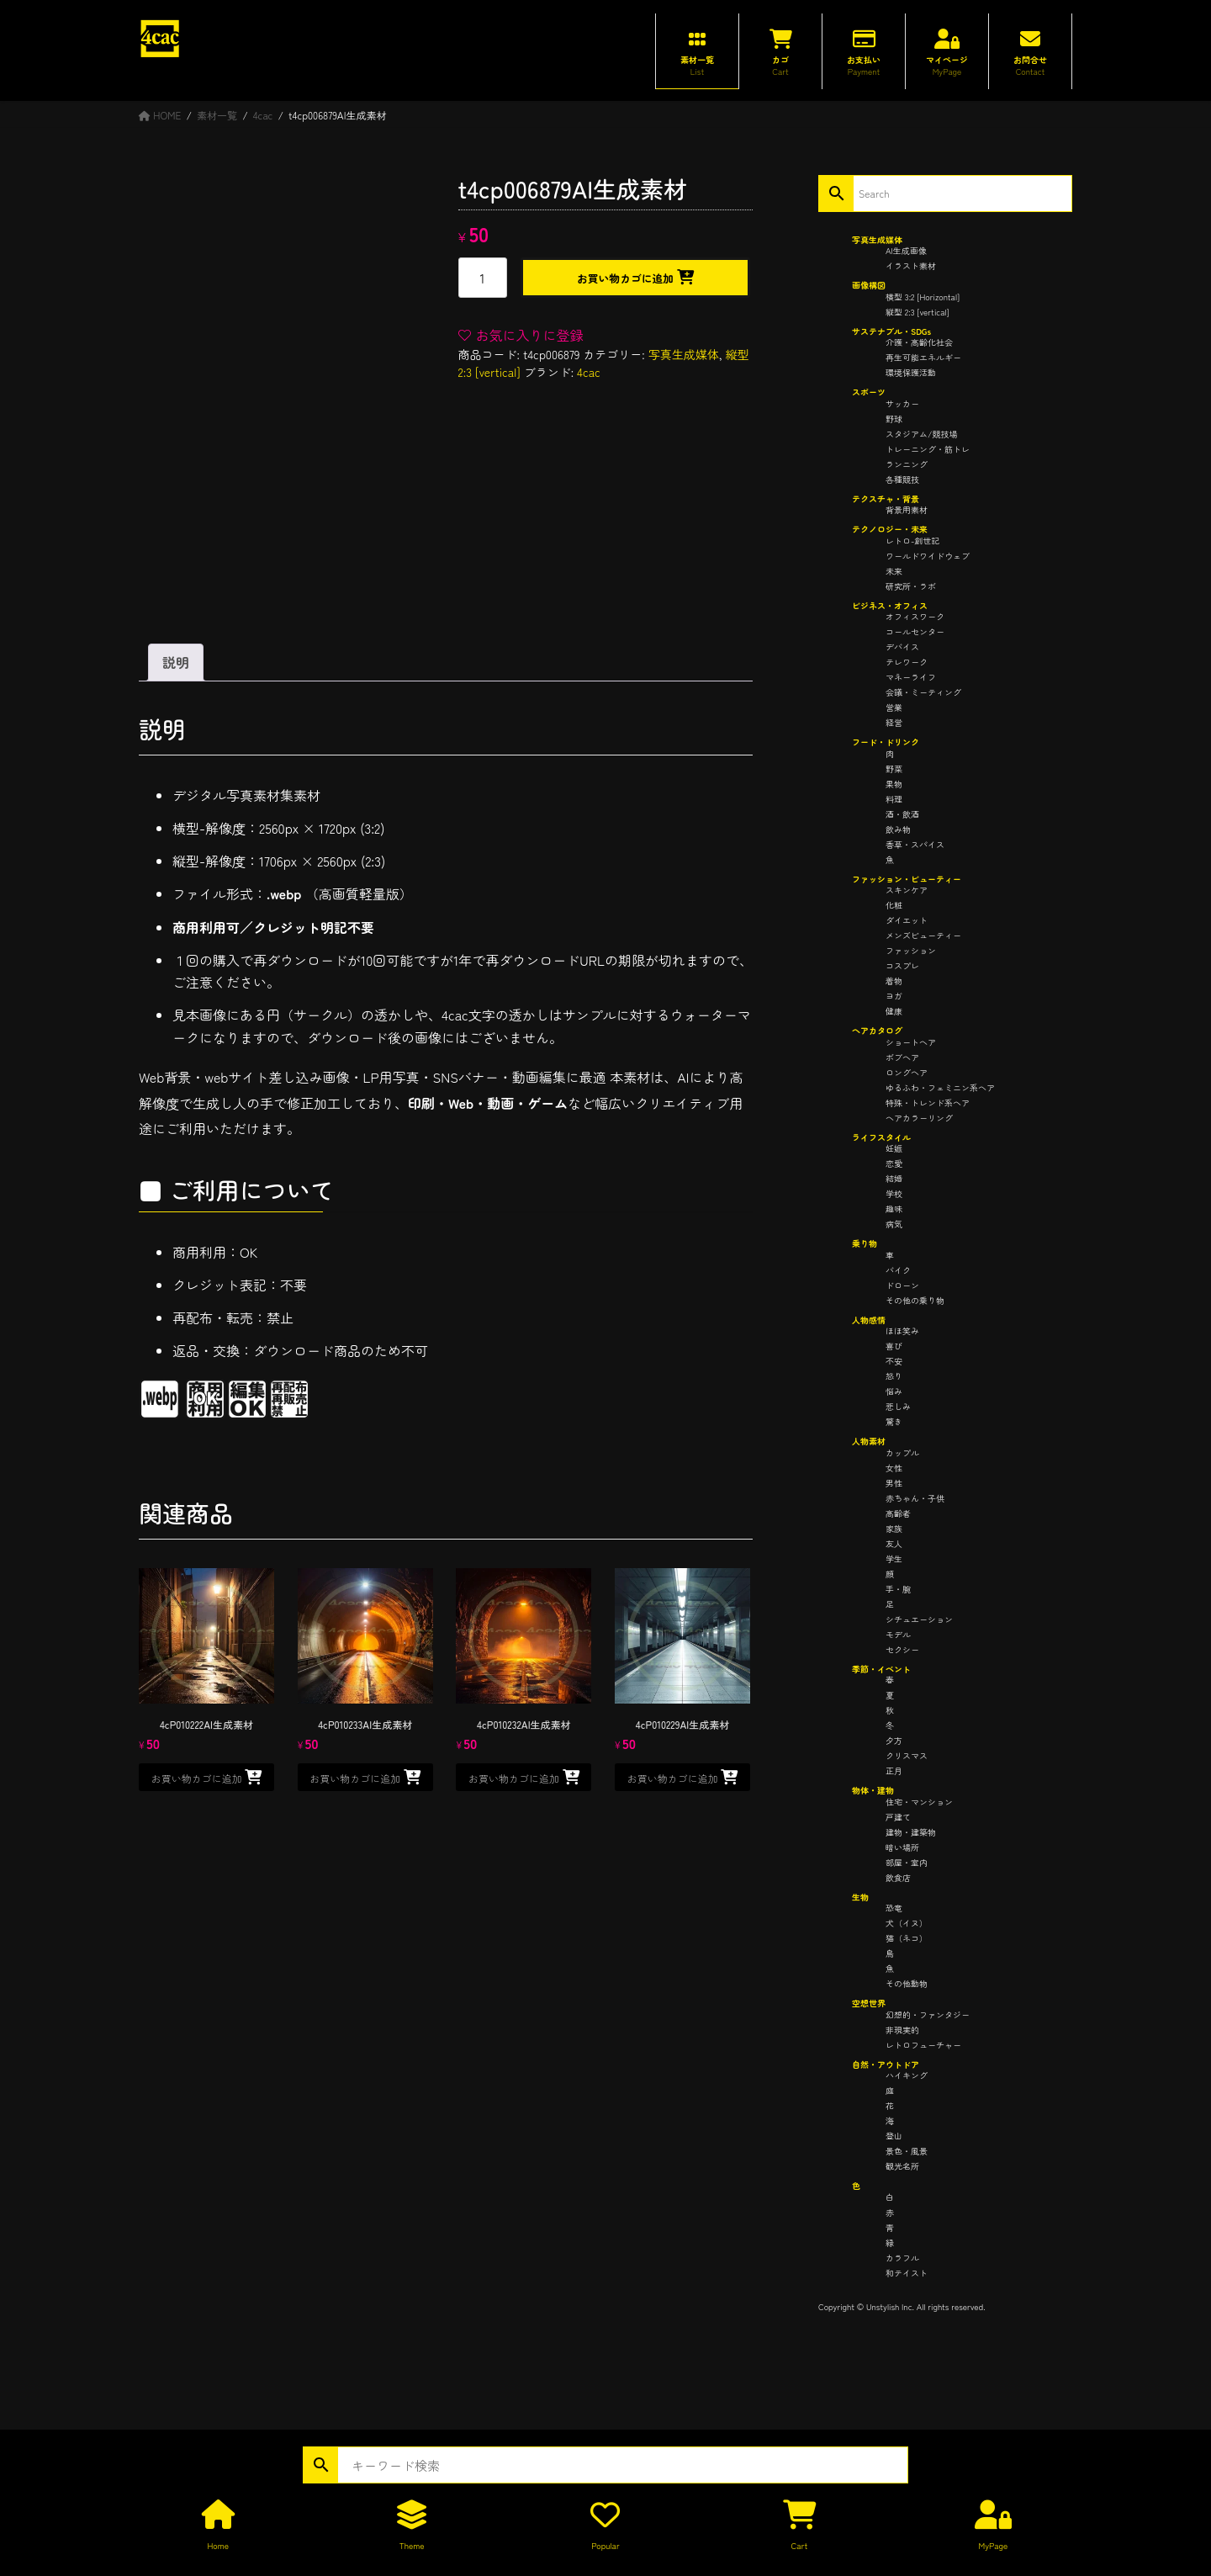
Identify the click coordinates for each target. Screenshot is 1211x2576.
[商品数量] (482, 277)
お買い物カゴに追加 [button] (196, 1778)
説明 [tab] (175, 662)
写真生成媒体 (683, 354)
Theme (412, 2545)
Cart (799, 2545)
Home (217, 2545)
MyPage (992, 2545)
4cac (588, 371)
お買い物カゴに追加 (625, 278)
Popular (605, 2545)
